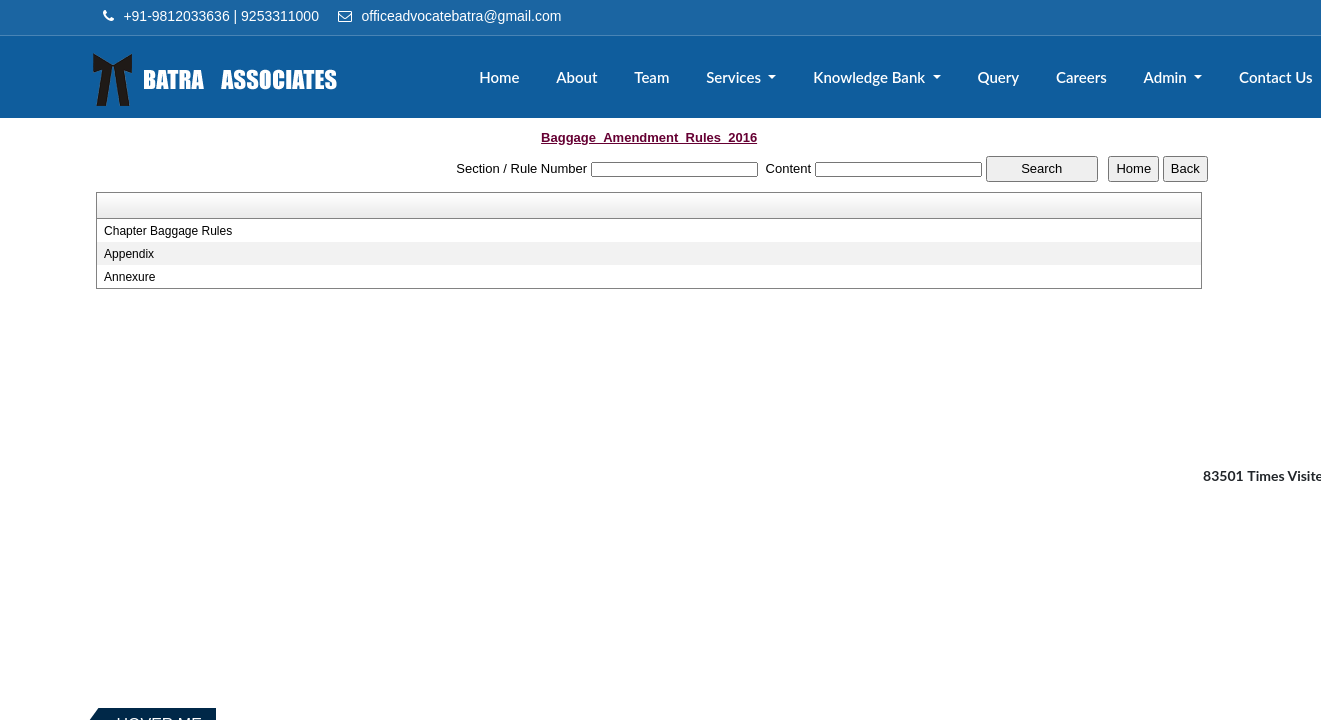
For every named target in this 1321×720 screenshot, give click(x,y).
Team (653, 77)
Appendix (129, 254)
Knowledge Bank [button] (873, 77)
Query (999, 77)
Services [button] (737, 77)
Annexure (129, 277)
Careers (1082, 77)
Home (502, 77)
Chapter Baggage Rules (168, 231)
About (578, 77)
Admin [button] (1167, 77)
